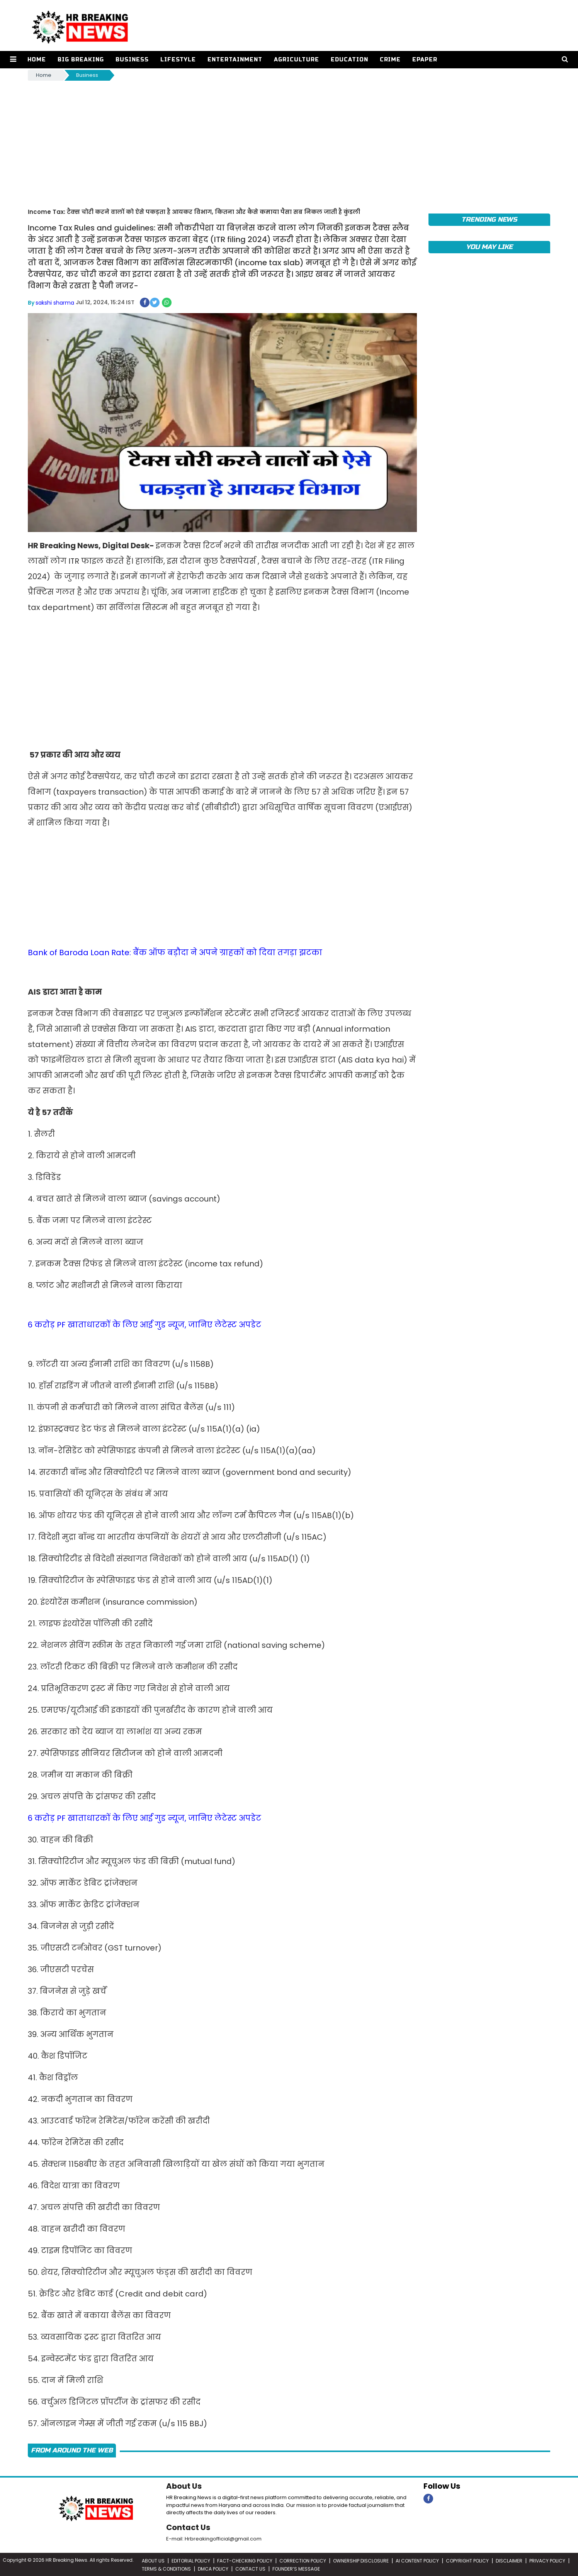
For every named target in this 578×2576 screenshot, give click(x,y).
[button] (13, 59)
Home (36, 59)
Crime (390, 59)
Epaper (424, 59)
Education (349, 59)
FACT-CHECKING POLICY (244, 2560)
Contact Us (188, 2526)
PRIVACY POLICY (547, 2560)
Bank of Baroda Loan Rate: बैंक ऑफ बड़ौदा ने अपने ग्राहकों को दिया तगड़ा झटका (175, 952)
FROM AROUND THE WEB (72, 2450)
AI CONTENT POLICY (417, 2560)
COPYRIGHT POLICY (467, 2560)
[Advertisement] (289, 140)
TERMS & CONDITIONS (166, 2568)
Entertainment (234, 59)
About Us (184, 2485)
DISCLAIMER (509, 2560)
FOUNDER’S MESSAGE (296, 2568)
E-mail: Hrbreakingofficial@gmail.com (214, 2538)
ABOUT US (153, 2560)
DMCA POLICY (213, 2568)
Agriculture (296, 59)
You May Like (489, 247)
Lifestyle (178, 59)
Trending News (489, 219)
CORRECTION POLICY (302, 2560)
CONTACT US (250, 2568)
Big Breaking (80, 59)
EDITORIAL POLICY (191, 2560)
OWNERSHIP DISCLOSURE (361, 2560)
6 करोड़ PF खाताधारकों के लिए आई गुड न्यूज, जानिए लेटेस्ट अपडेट (144, 1324)
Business (131, 59)
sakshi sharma (55, 302)
